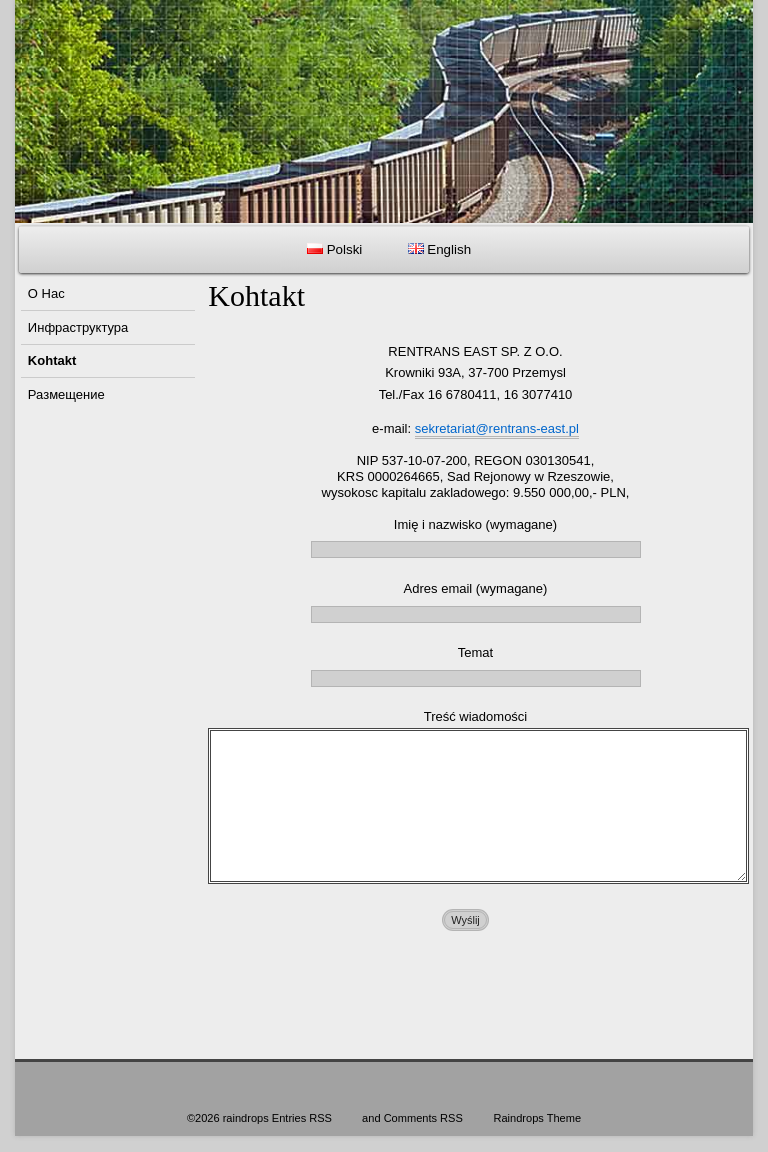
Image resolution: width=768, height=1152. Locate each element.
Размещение (66, 394)
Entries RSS (302, 1118)
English (440, 249)
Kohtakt (52, 360)
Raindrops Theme (537, 1118)
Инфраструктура (78, 327)
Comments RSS (423, 1118)
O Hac (46, 293)
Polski (334, 249)
